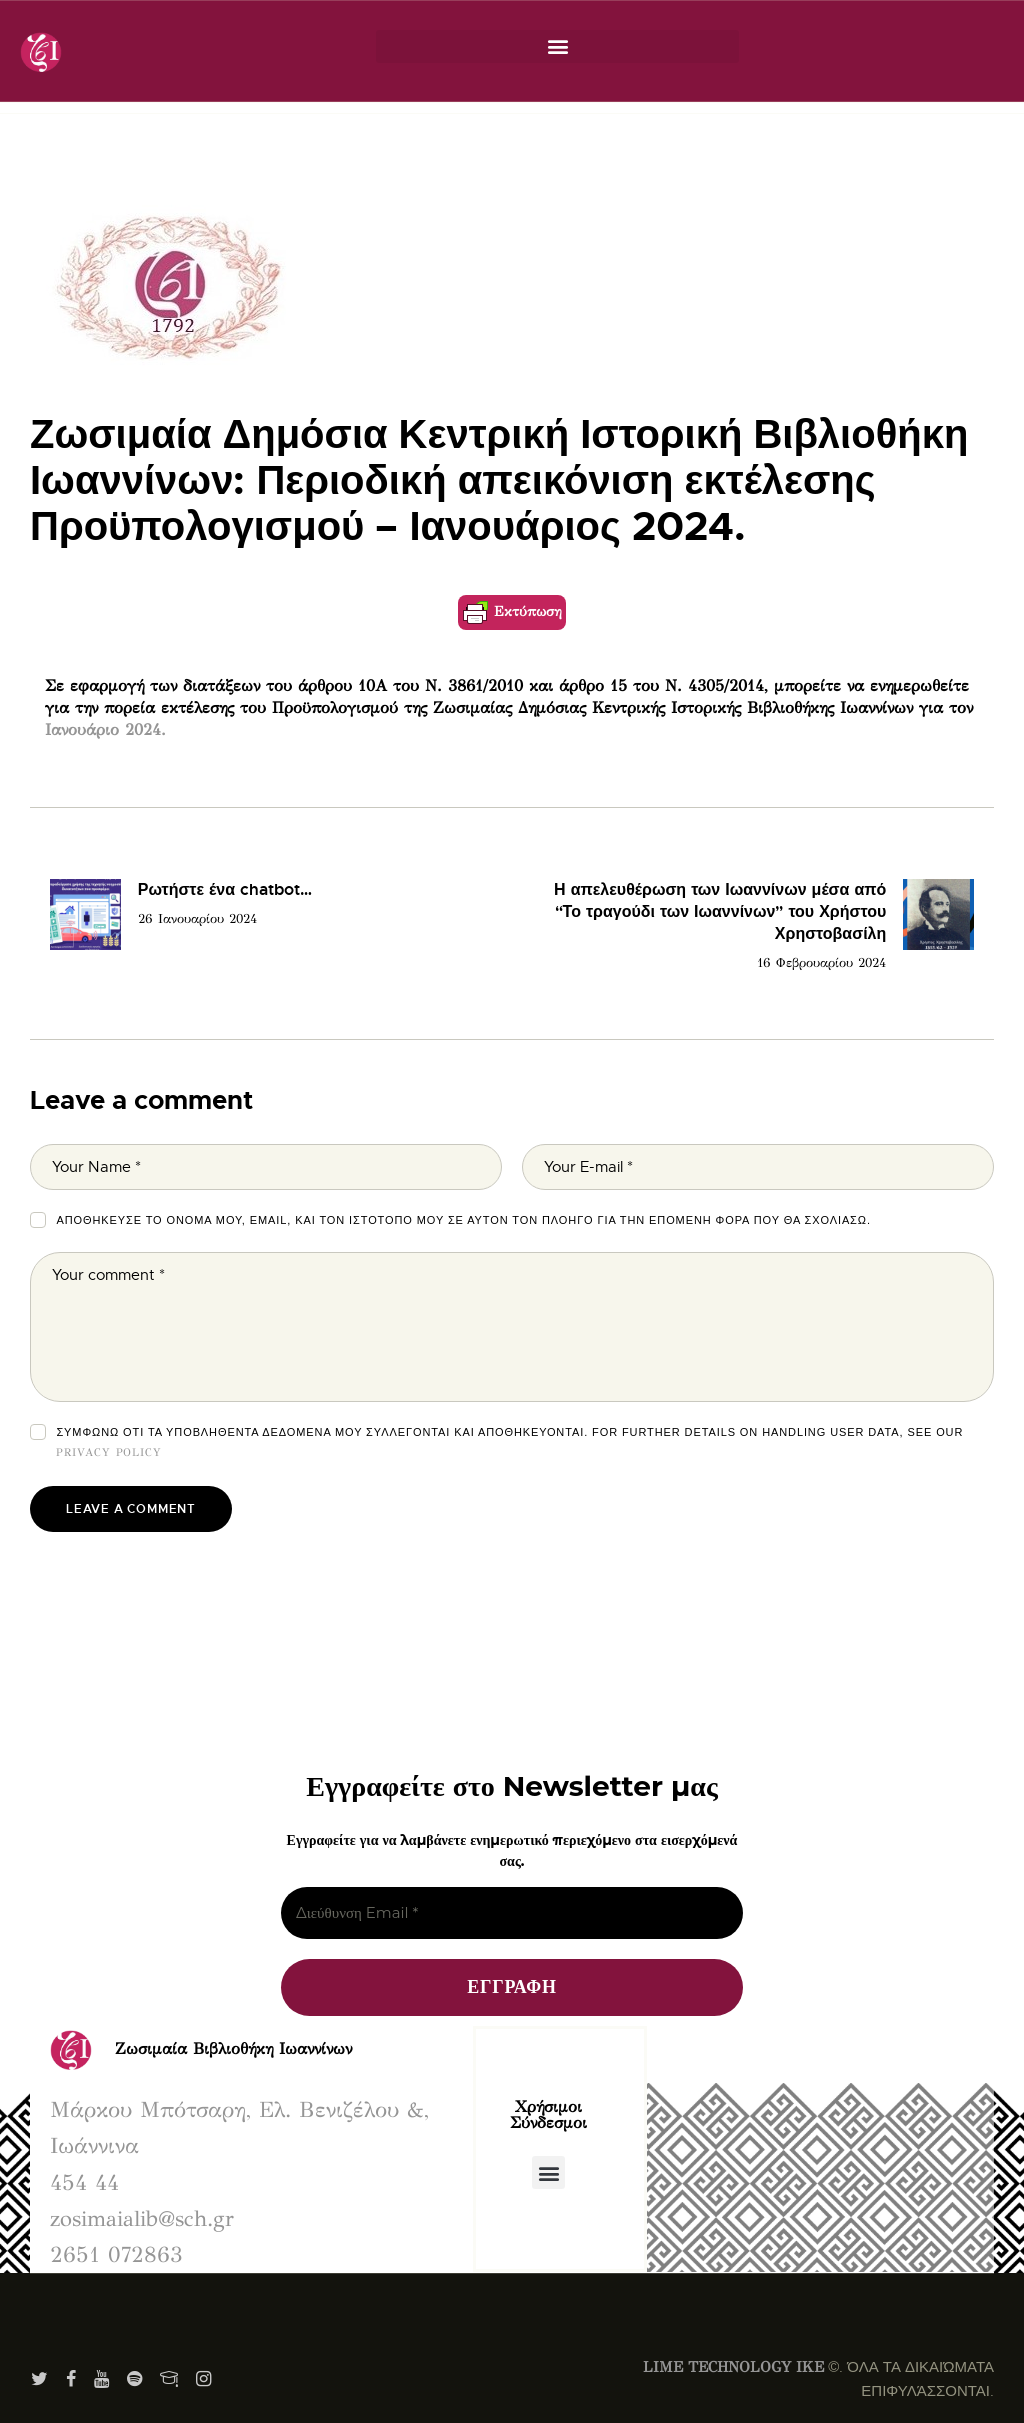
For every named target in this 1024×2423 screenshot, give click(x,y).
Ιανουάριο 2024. (105, 729)
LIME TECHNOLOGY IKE (733, 2367)
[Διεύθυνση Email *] (512, 1913)
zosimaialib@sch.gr (142, 2218)
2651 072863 (116, 2254)
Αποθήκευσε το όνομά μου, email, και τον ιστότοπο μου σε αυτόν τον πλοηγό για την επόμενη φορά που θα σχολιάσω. (463, 1220)
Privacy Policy (109, 1452)
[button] (557, 46)
